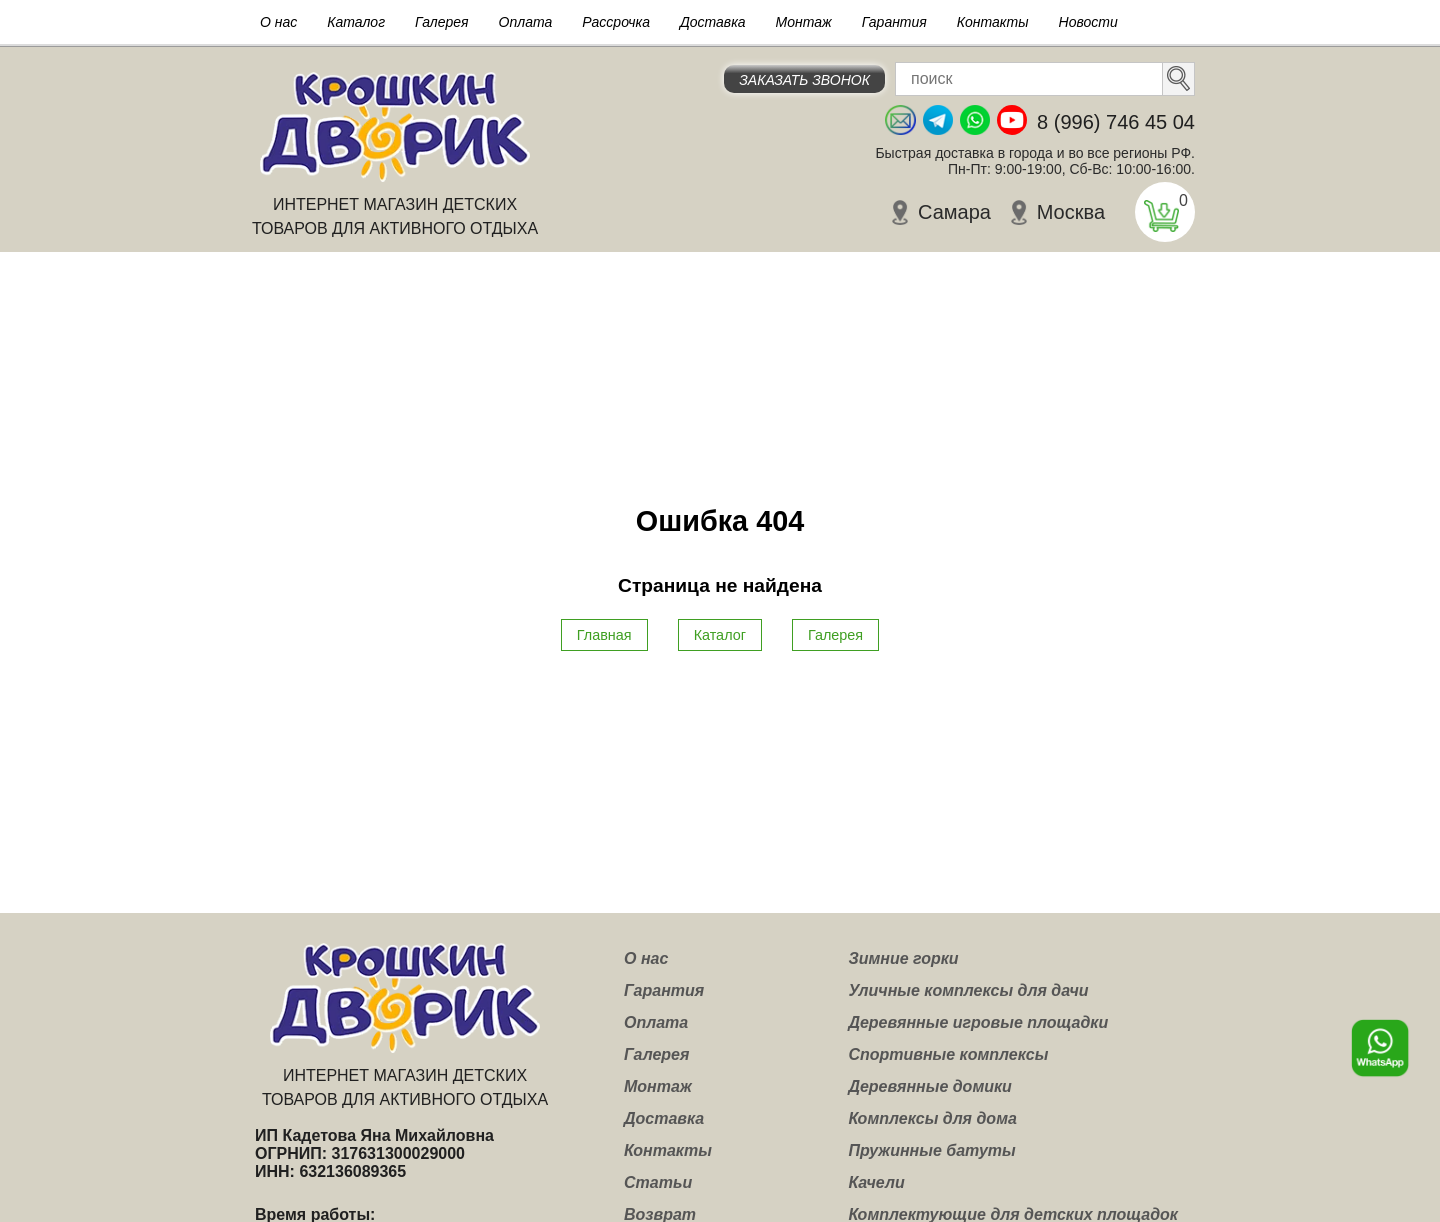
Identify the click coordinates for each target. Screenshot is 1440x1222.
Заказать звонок (804, 80)
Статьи (658, 1182)
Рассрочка (616, 22)
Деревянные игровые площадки (978, 1022)
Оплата (526, 22)
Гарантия (894, 22)
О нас (278, 22)
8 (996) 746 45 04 (1116, 122)
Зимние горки (903, 958)
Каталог (356, 22)
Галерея (442, 22)
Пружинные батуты (931, 1150)
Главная (604, 635)
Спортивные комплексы (948, 1054)
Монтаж (804, 22)
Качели (876, 1182)
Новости (1088, 22)
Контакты (993, 22)
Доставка (713, 22)
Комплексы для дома (932, 1118)
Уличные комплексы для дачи (968, 990)
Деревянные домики (930, 1086)
